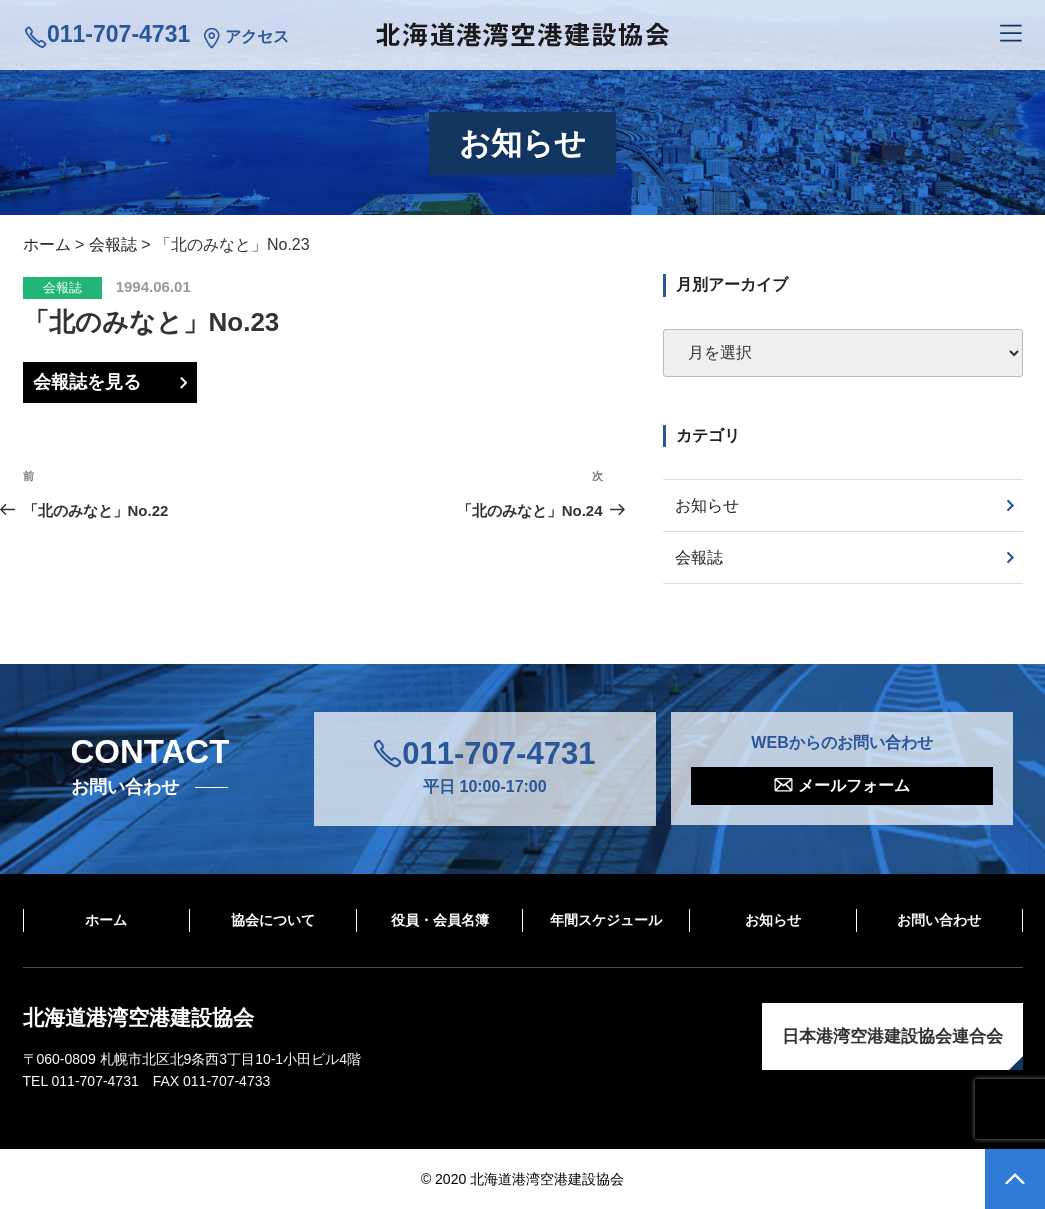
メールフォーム (854, 785)
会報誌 (62, 287)
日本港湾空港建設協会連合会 (892, 1036)
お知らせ (707, 505)
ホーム (106, 920)
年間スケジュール (606, 920)
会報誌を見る (87, 382)
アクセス (257, 36)
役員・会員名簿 (440, 920)
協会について (273, 920)
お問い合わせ (939, 920)
